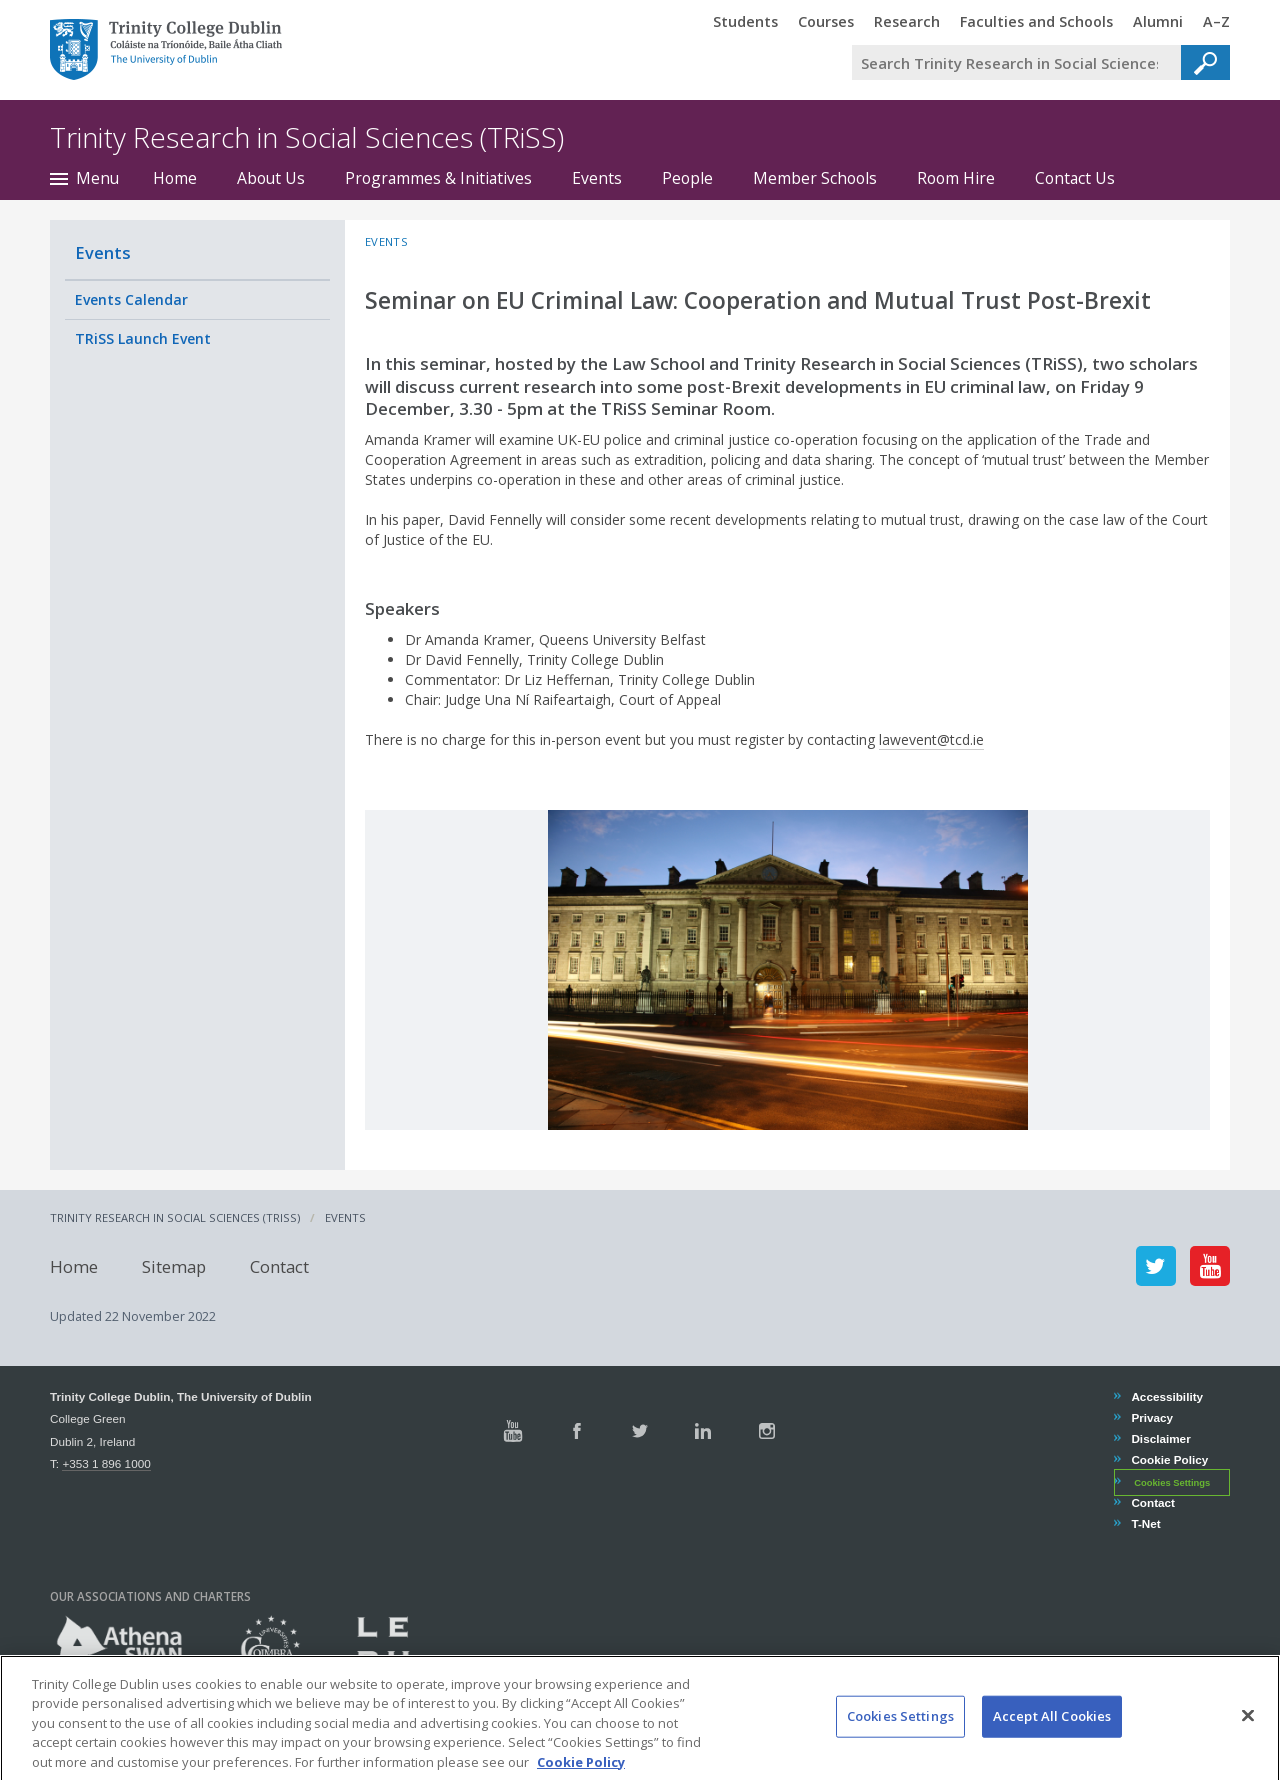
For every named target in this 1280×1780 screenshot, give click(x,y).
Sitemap (174, 1265)
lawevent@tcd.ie (931, 739)
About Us (271, 178)
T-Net (1145, 1523)
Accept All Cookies (1052, 1737)
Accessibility (1166, 1396)
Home (175, 178)
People (687, 178)
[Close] (1248, 1737)
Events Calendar (131, 299)
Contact (279, 1265)
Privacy (1151, 1417)
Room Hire (956, 178)
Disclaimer (1160, 1438)
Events (597, 178)
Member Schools (815, 178)
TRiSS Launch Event (143, 338)
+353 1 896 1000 (106, 1463)
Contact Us (1075, 178)
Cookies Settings (1172, 1483)
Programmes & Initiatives (438, 178)
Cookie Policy (1169, 1459)
